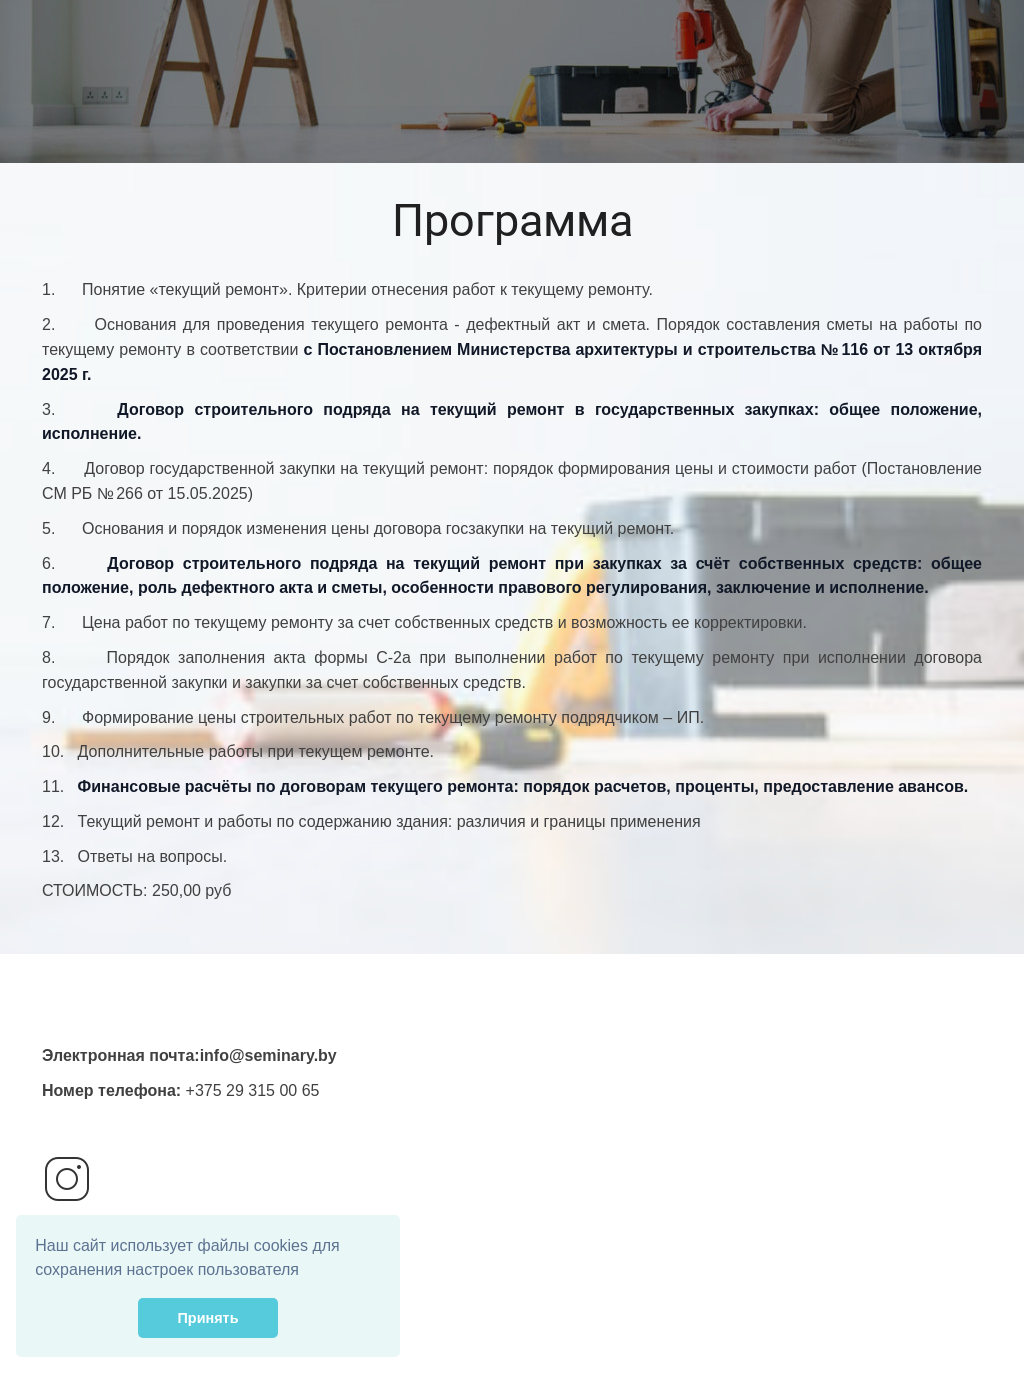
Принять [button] (208, 1318)
